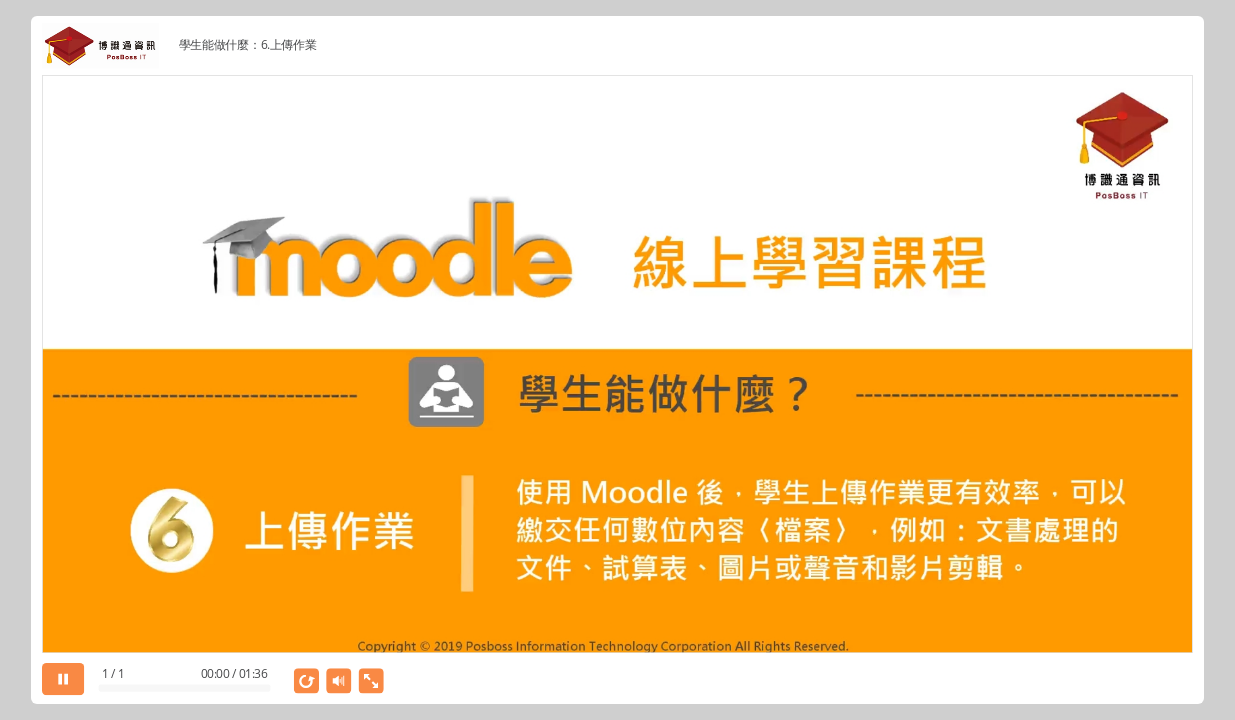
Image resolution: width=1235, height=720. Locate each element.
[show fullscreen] (370, 681)
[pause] (63, 679)
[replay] (306, 681)
